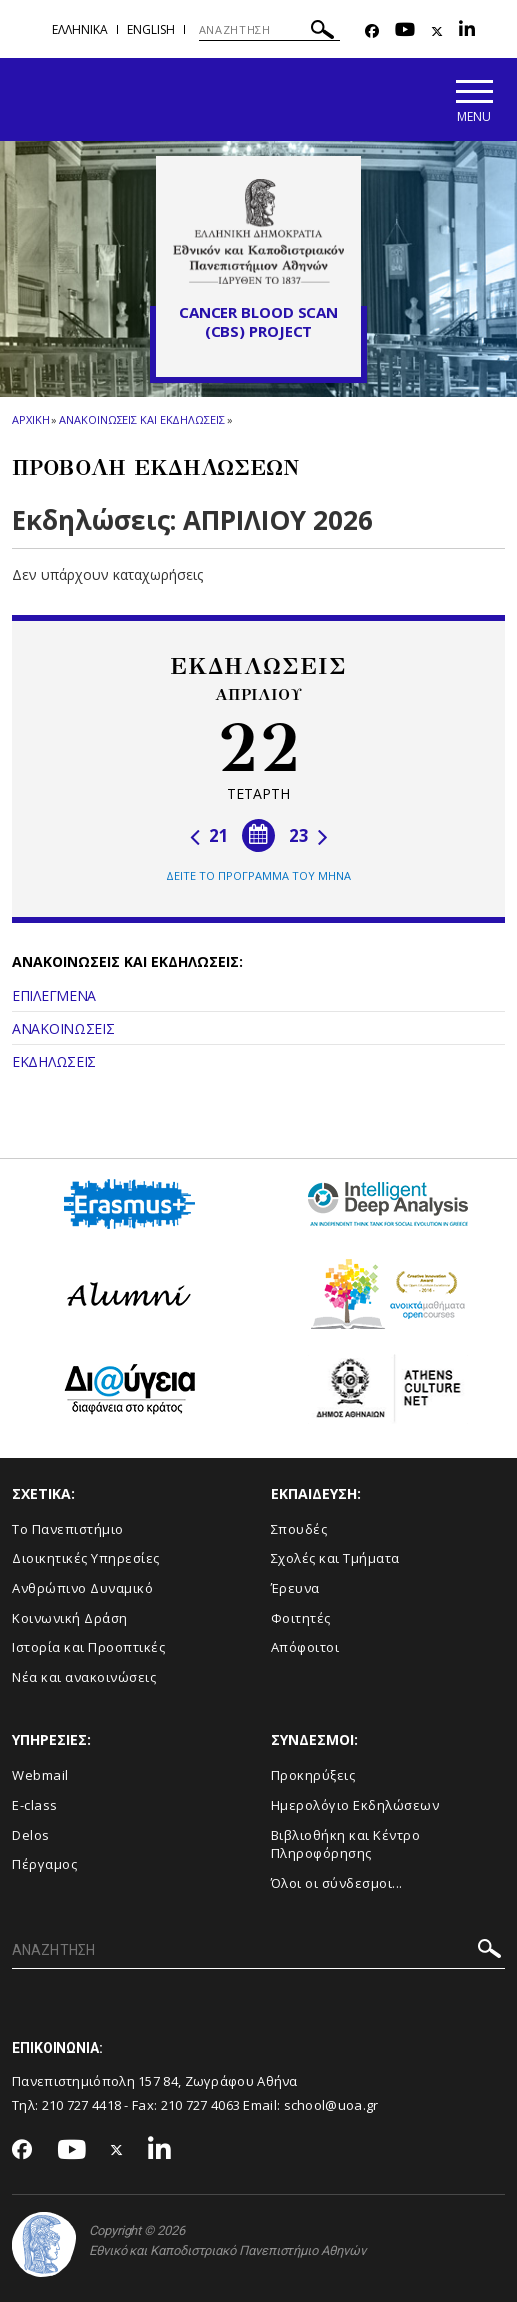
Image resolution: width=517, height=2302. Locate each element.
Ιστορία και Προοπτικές (88, 1647)
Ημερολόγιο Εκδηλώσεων (355, 1805)
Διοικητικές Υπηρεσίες (86, 1558)
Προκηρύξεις (313, 1775)
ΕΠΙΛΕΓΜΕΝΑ (54, 995)
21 (209, 835)
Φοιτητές (301, 1618)
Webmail (40, 1775)
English (151, 29)
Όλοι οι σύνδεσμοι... (337, 1883)
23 (308, 835)
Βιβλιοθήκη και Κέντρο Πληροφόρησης (346, 1844)
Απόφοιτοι (305, 1647)
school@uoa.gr (331, 2105)
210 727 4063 (201, 2105)
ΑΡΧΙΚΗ (30, 419)
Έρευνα (295, 1588)
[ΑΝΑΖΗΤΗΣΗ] (269, 30)
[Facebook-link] (372, 31)
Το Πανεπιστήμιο (68, 1529)
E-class (35, 1805)
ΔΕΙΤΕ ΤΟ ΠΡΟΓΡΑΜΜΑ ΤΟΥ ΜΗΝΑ (258, 875)
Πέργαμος (44, 1864)
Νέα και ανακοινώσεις (84, 1677)
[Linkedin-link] (467, 31)
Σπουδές (299, 1529)
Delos (31, 1835)
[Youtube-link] (405, 31)
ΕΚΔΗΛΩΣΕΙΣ (54, 1061)
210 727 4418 (82, 2105)
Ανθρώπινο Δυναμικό (82, 1588)
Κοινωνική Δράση (70, 1618)
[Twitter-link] (437, 31)
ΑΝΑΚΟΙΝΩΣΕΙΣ (63, 1028)
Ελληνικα (80, 29)
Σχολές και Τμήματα (335, 1558)
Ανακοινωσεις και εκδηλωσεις (141, 419)
